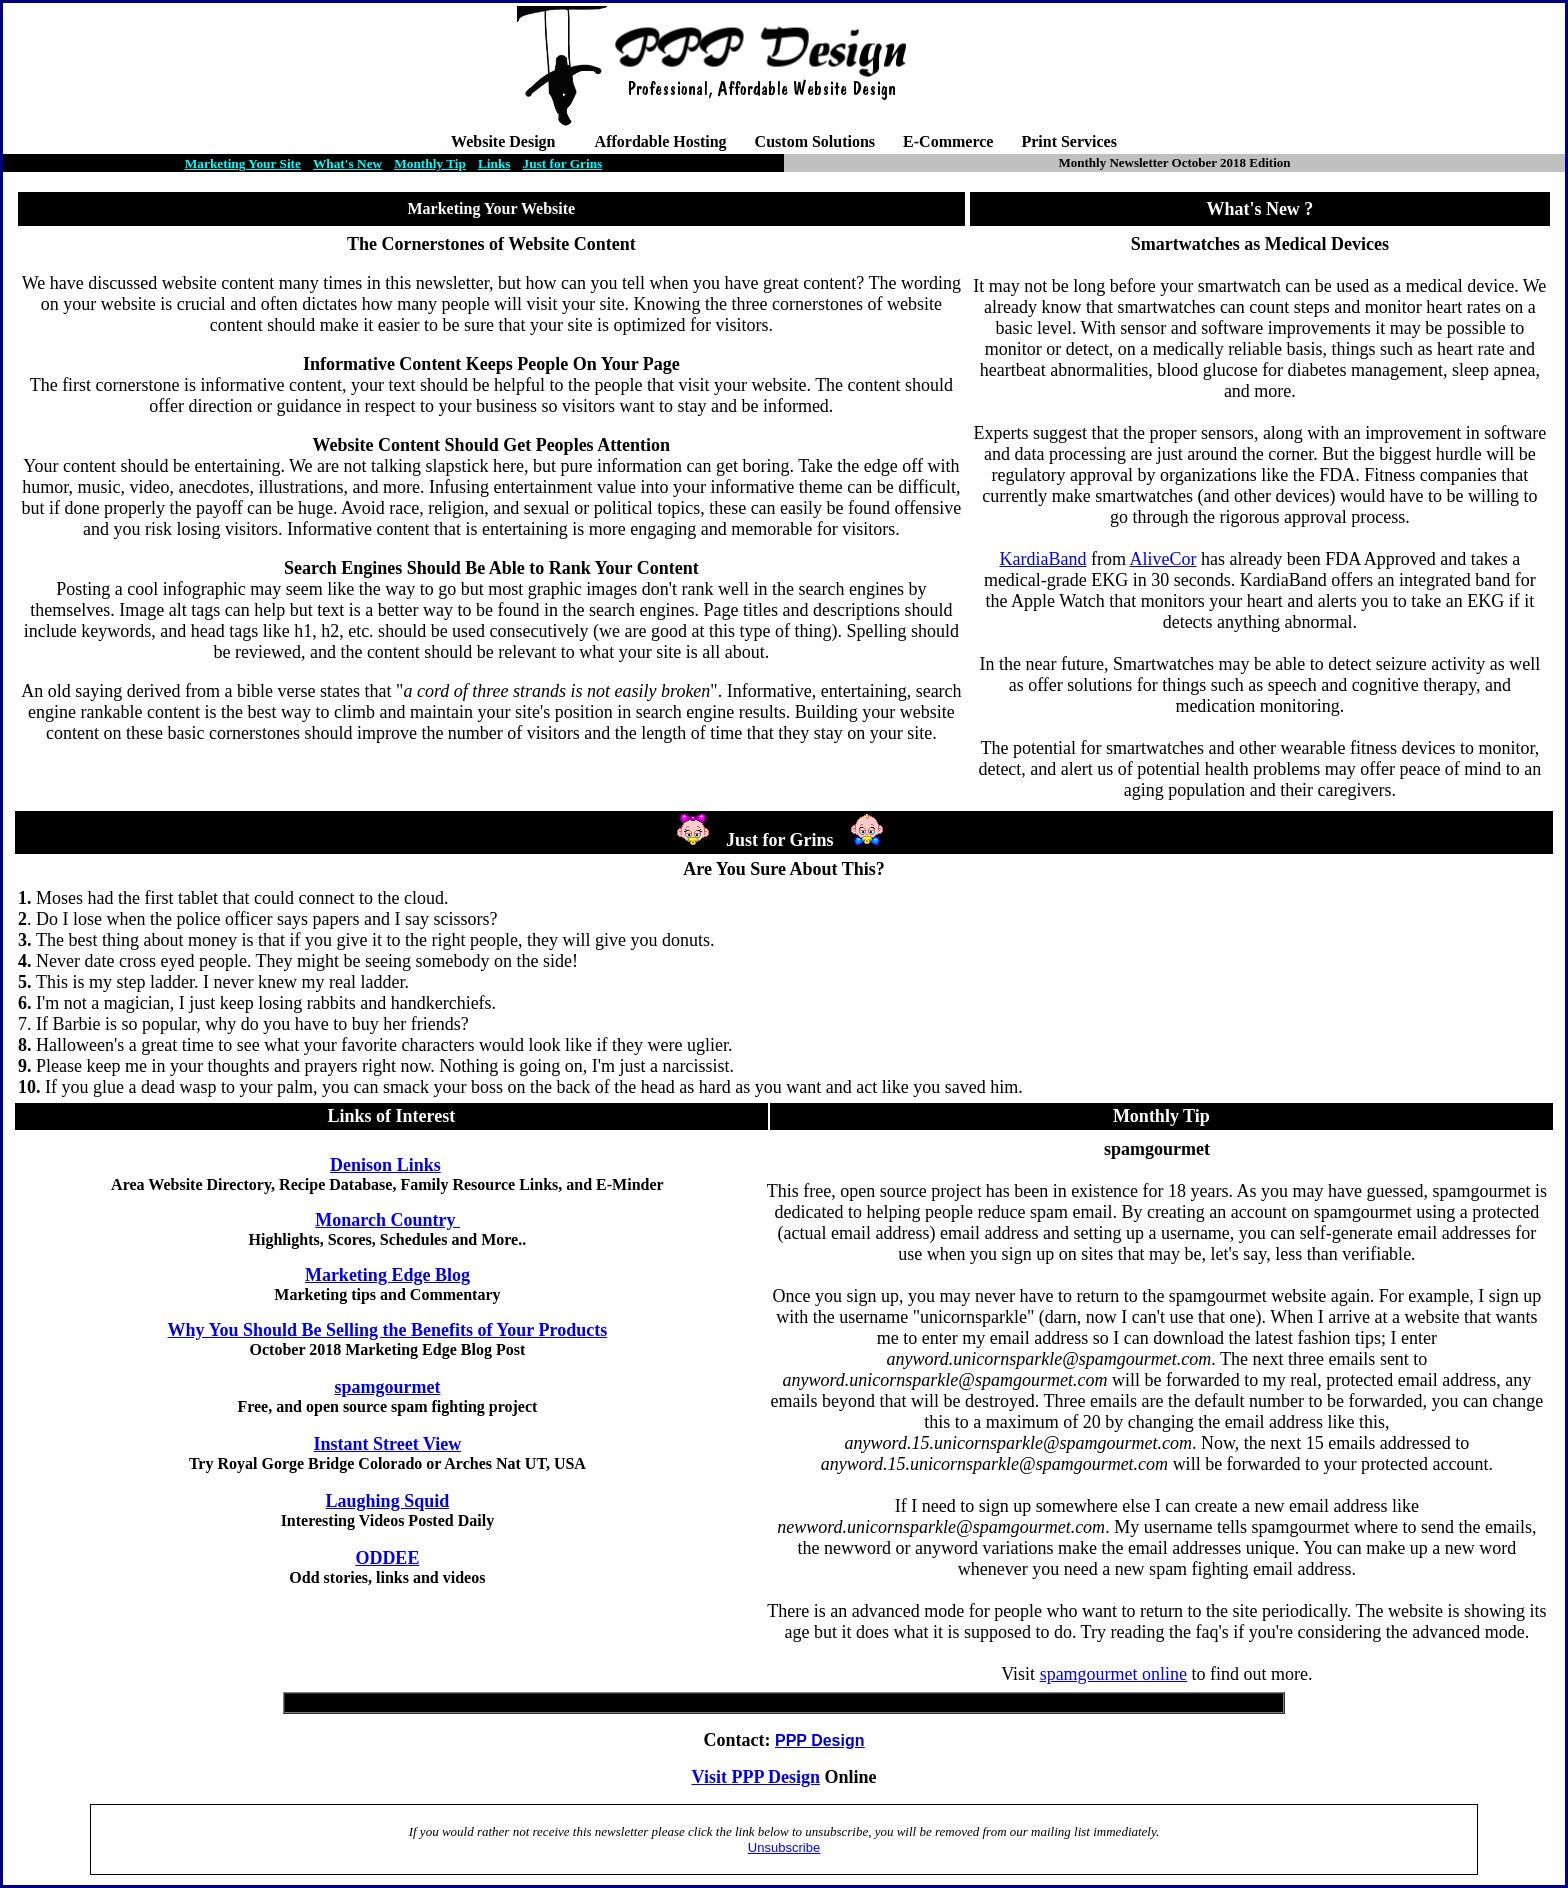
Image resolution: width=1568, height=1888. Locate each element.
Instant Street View (388, 1444)
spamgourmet (387, 1387)
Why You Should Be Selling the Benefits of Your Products (388, 1330)
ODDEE (387, 1558)
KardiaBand (1042, 559)
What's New (347, 163)
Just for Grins (563, 163)
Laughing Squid (388, 1501)
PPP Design (775, 1777)
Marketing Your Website (492, 208)
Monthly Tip (430, 163)
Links (494, 163)
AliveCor (1162, 559)
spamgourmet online (1113, 1674)
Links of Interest (391, 1116)
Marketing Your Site (243, 163)
